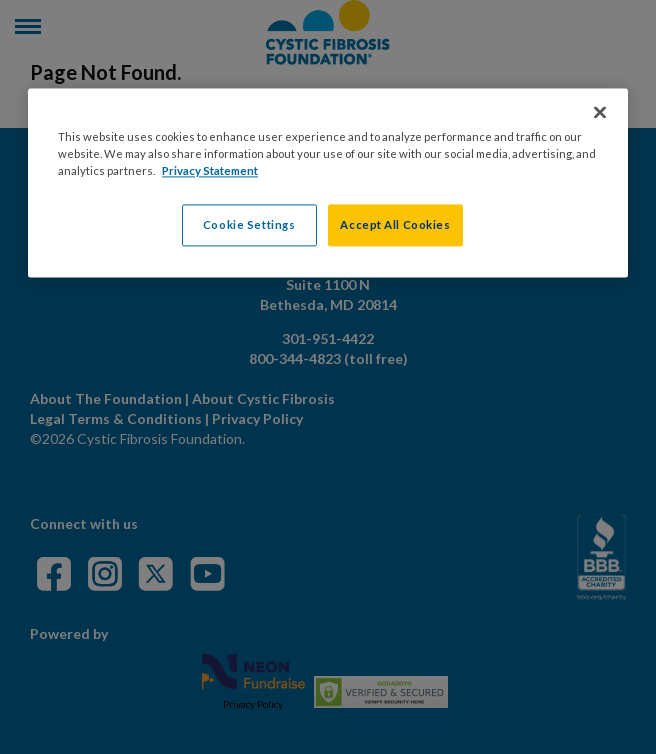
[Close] (600, 113)
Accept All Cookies (395, 225)
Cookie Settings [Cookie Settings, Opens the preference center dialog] (249, 225)
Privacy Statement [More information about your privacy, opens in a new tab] (210, 171)
